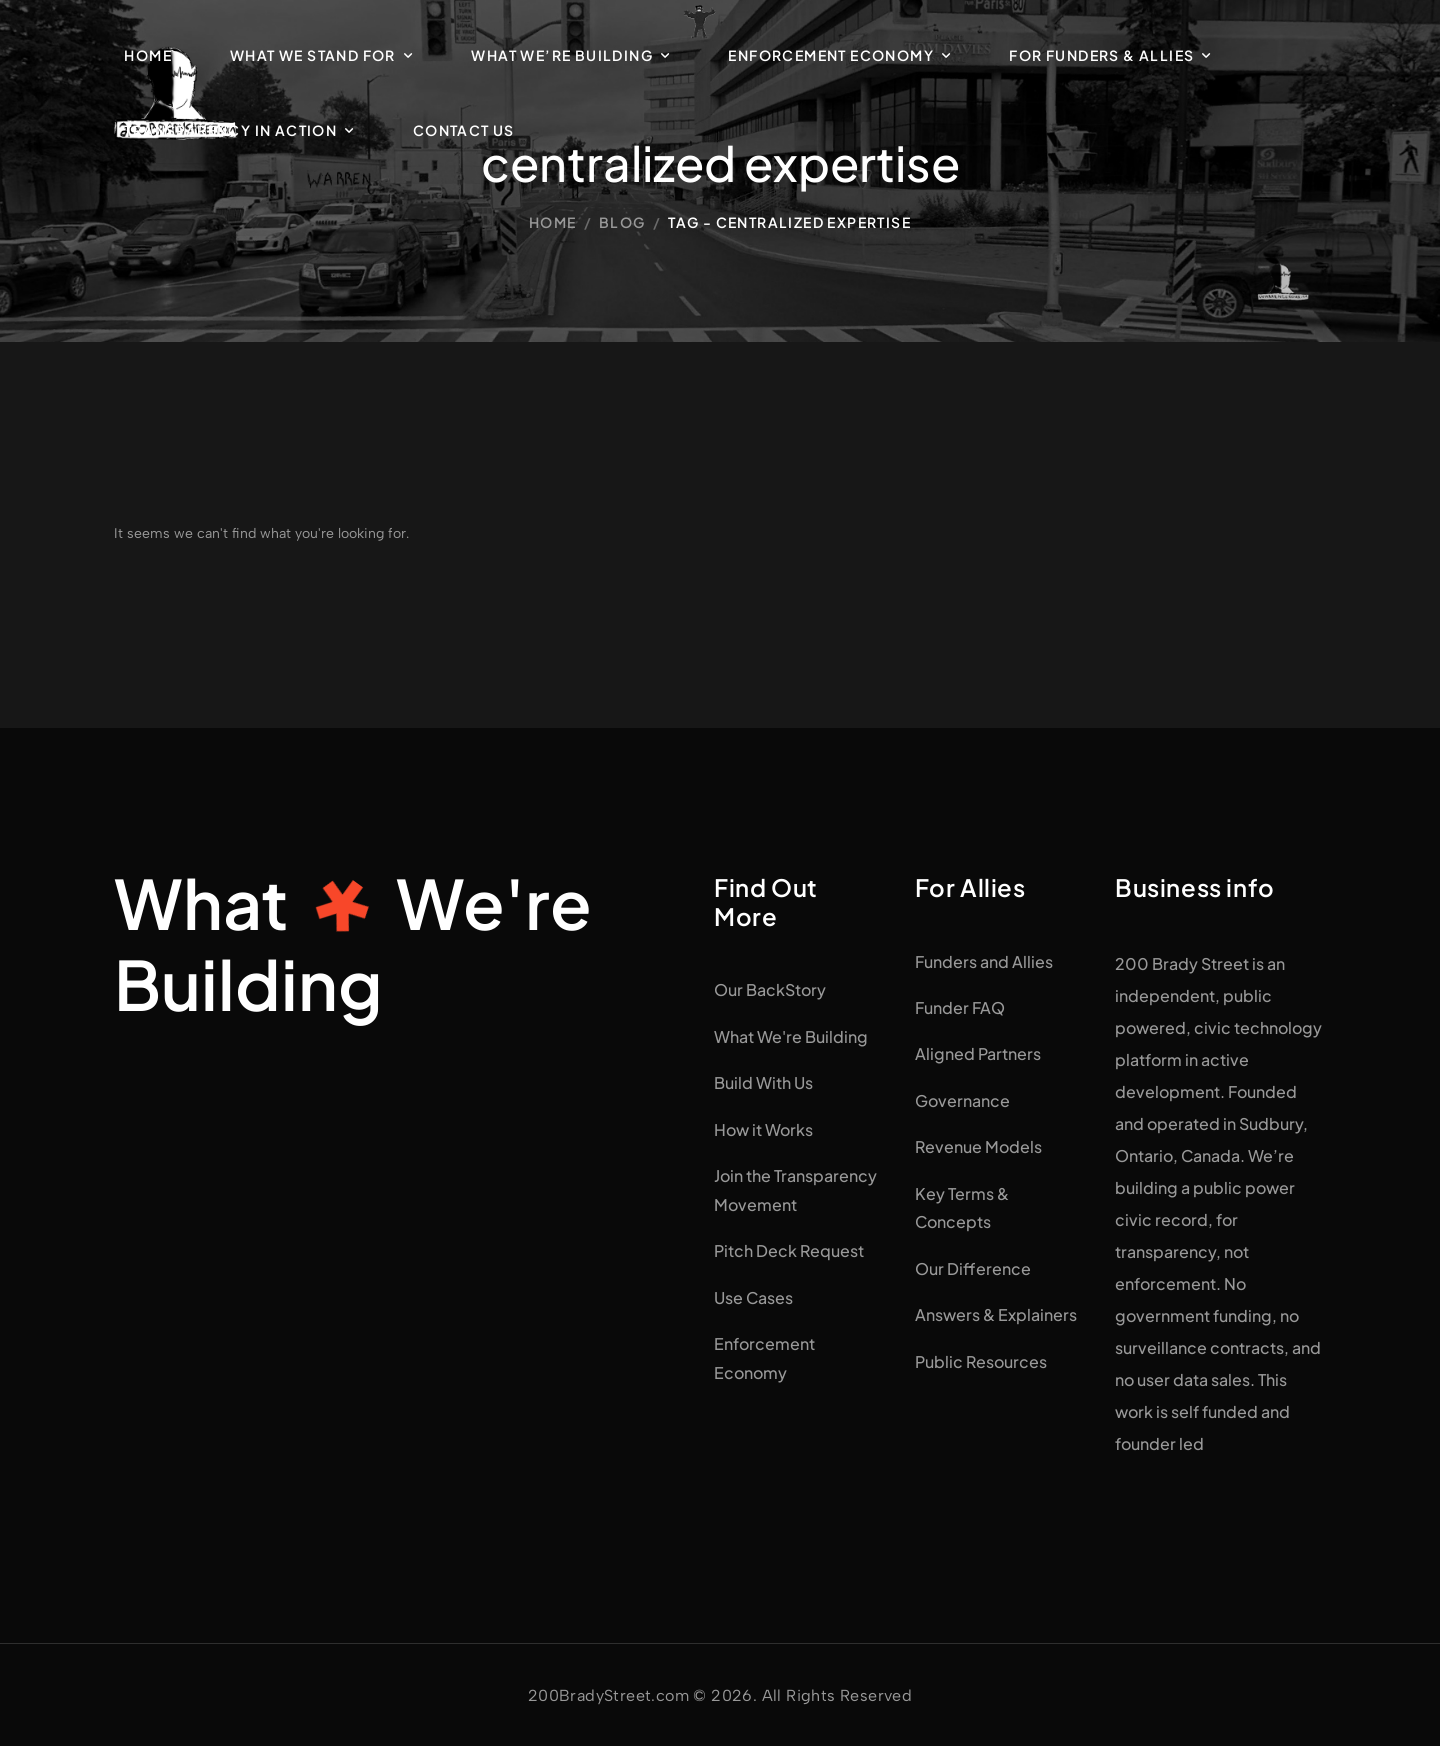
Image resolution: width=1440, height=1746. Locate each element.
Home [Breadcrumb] (553, 222)
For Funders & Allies (1101, 55)
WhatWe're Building (353, 943)
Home (148, 55)
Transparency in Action (230, 130)
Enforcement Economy (831, 55)
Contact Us (464, 130)
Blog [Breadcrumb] (622, 222)
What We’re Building (562, 55)
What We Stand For (313, 55)
